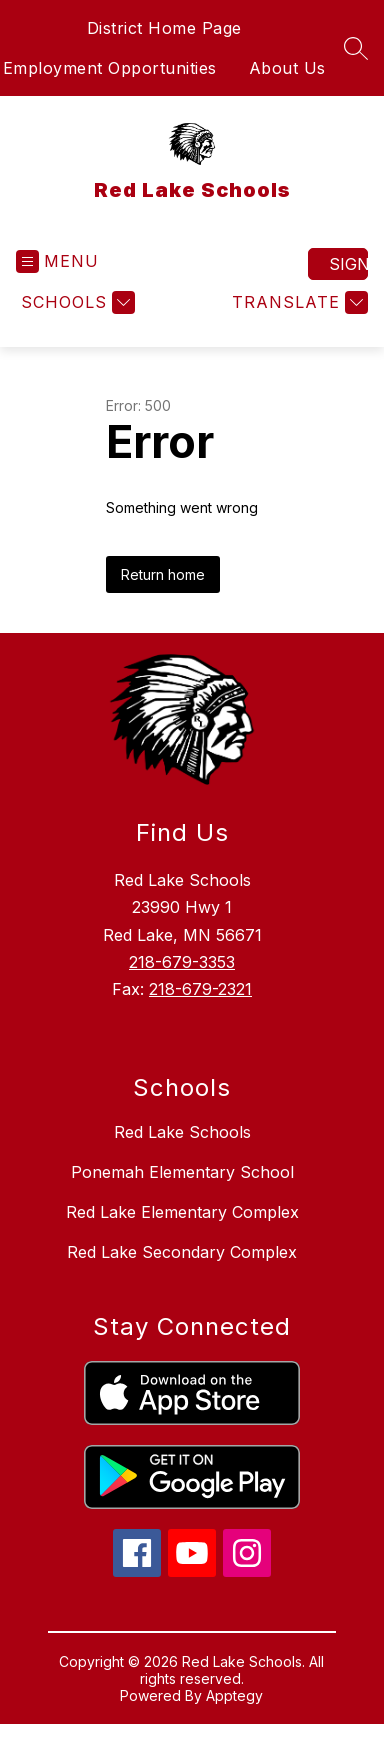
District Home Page (164, 28)
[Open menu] (57, 261)
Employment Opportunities (110, 68)
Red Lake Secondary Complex (182, 1252)
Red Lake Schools (182, 1132)
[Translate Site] (297, 302)
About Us (287, 68)
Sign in (348, 264)
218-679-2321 (200, 989)
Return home (163, 574)
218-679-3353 (182, 962)
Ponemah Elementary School (182, 1172)
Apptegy (234, 1695)
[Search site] (356, 48)
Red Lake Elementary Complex (182, 1212)
